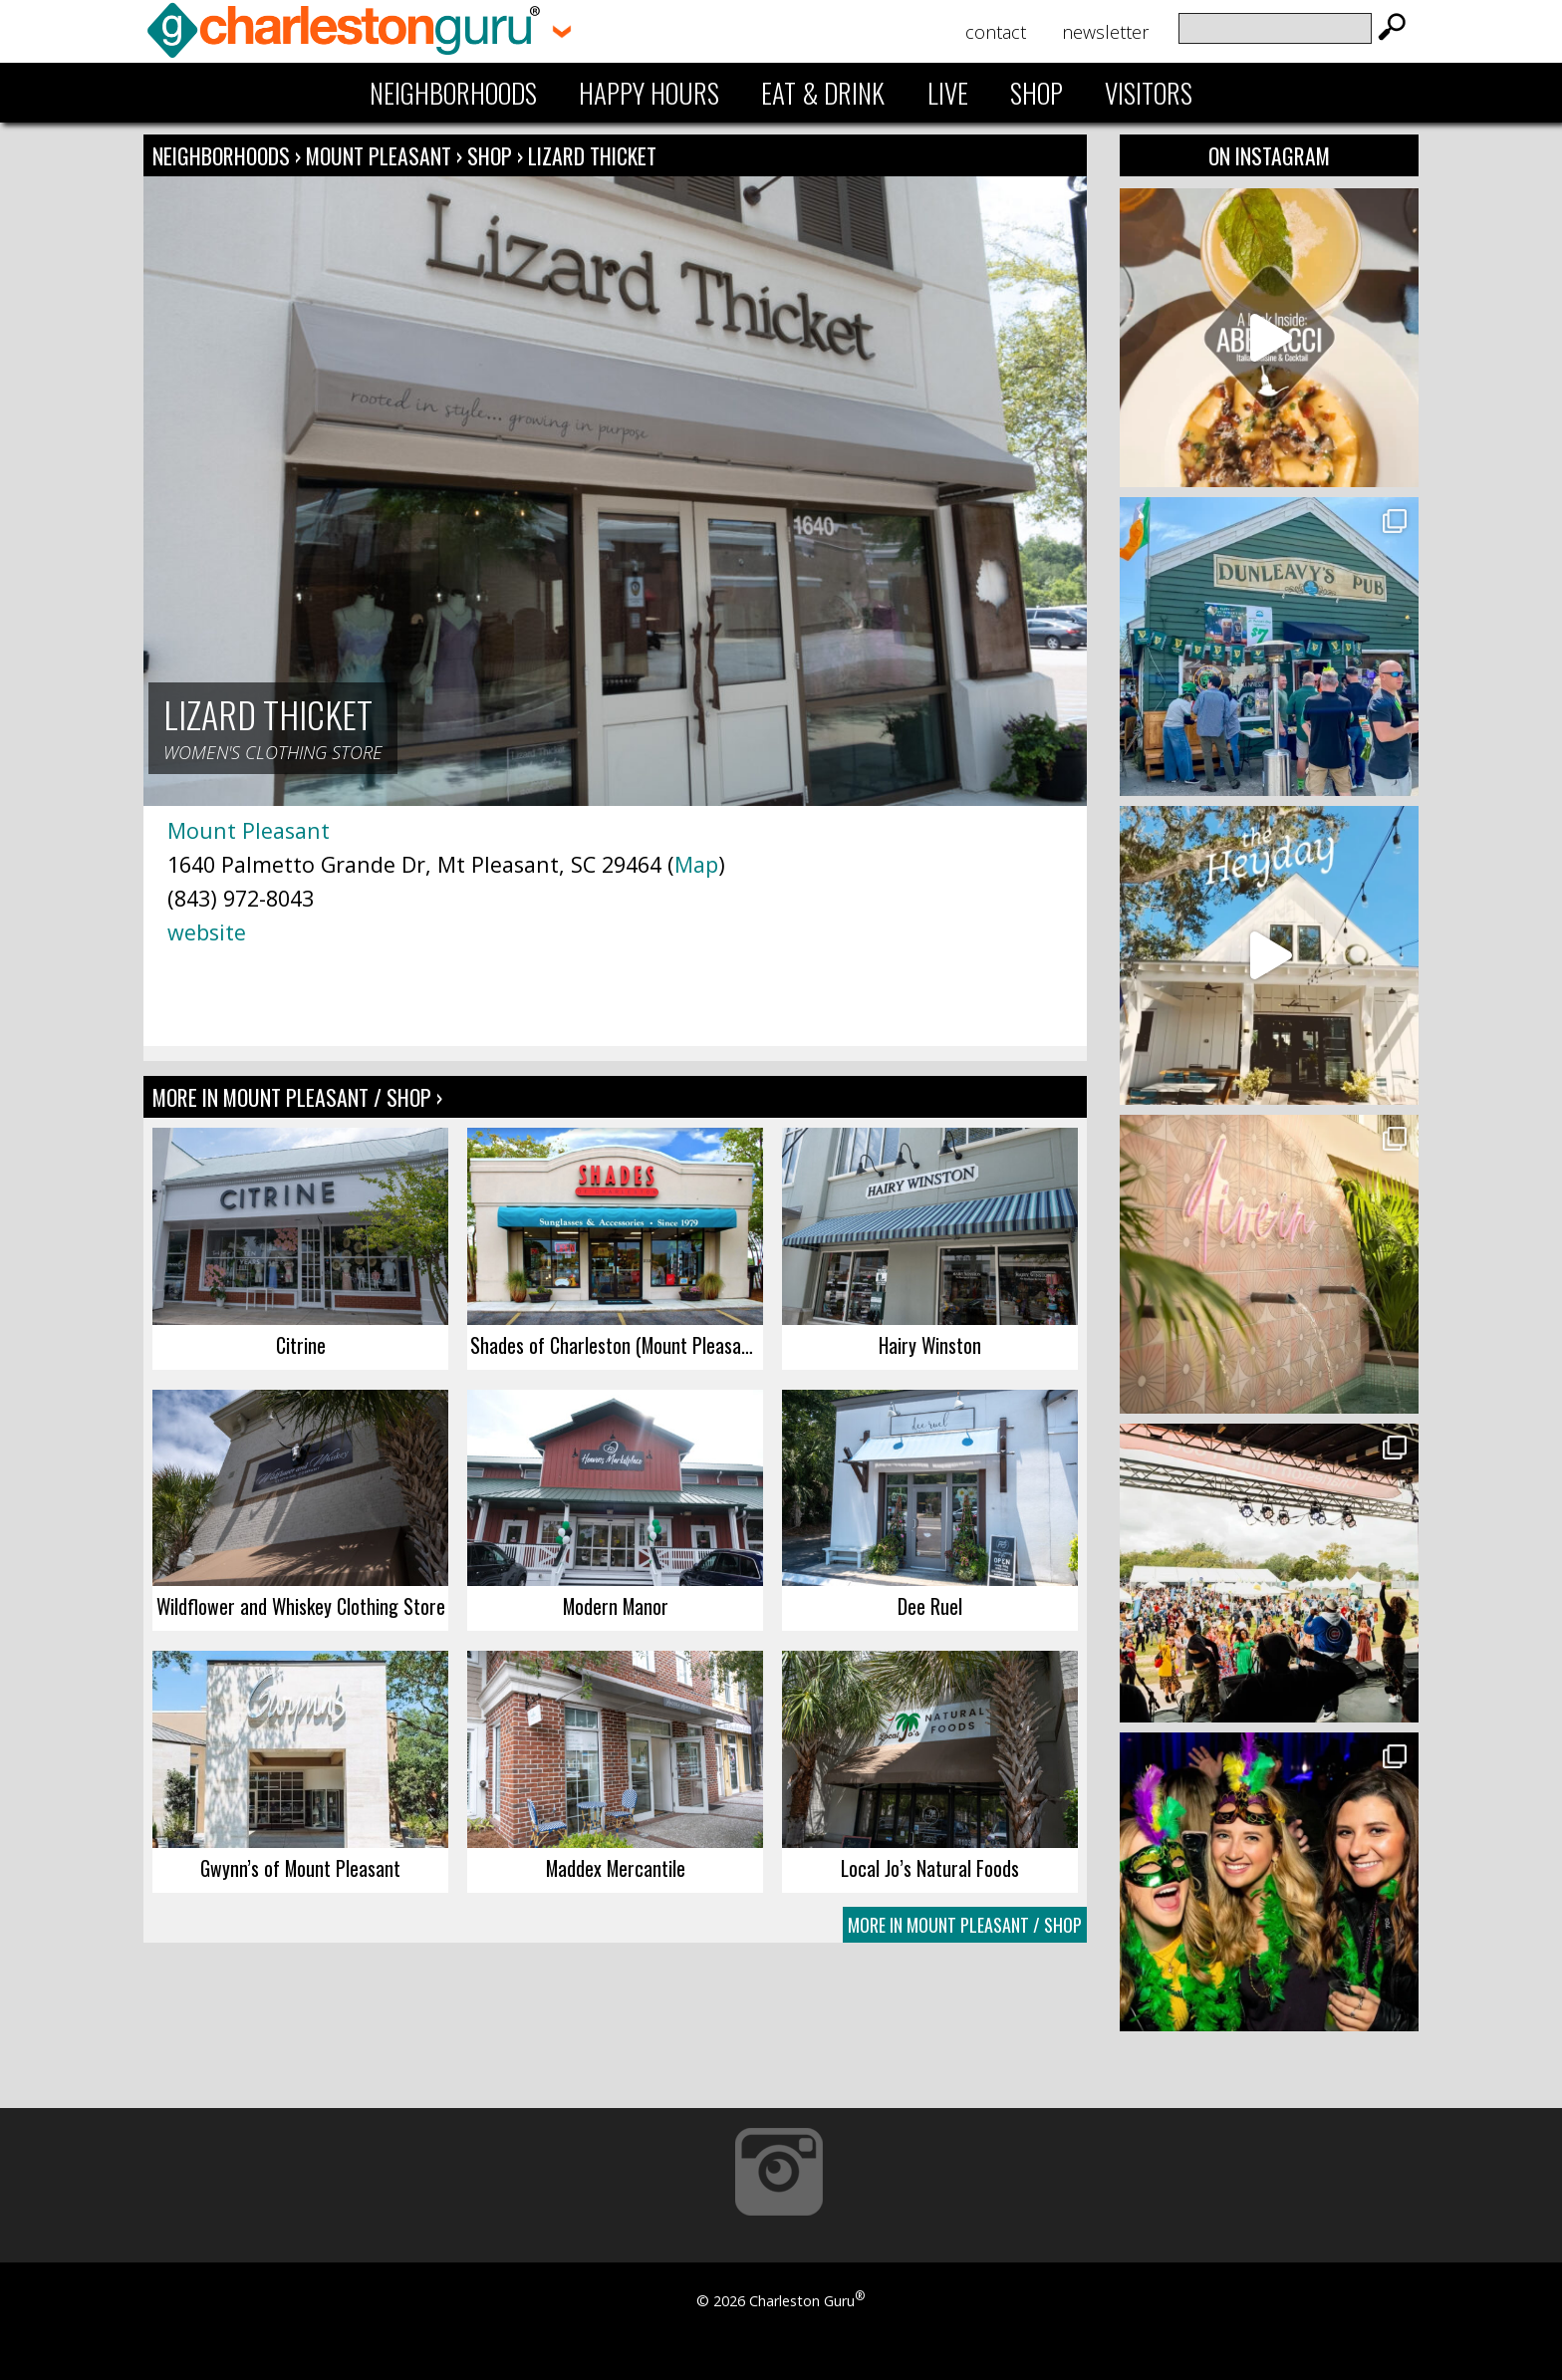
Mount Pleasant (381, 155)
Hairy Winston (930, 1345)
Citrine (301, 1345)
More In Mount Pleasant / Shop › (297, 1097)
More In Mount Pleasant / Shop (965, 1925)
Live (947, 93)
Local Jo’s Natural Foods (930, 1868)
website (206, 932)
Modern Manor (615, 1606)
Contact (995, 32)
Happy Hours (649, 93)
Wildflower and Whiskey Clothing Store (300, 1606)
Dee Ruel (930, 1606)
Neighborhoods (453, 93)
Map (696, 864)
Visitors (1148, 93)
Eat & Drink (823, 93)
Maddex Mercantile (615, 1868)
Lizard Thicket (592, 155)
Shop (1036, 93)
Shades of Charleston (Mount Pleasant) (616, 1345)
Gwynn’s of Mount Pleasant (300, 1868)
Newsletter (1105, 32)
